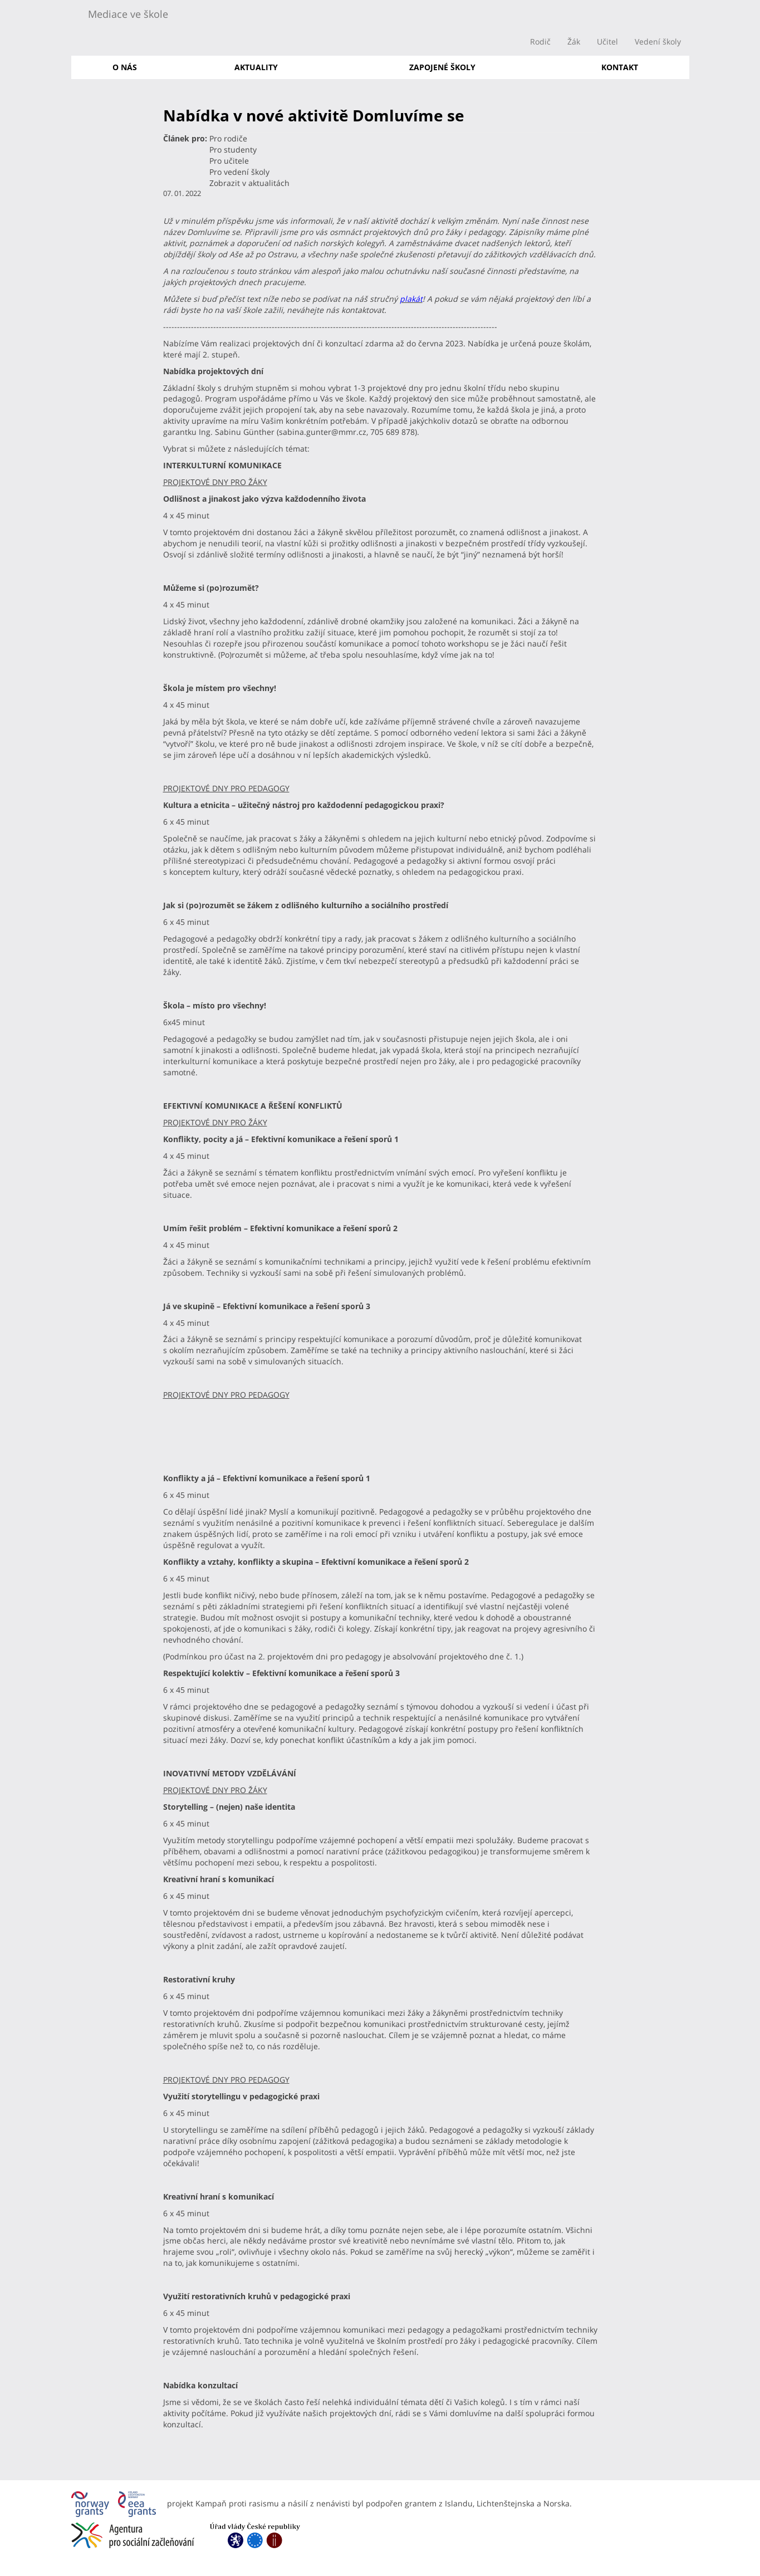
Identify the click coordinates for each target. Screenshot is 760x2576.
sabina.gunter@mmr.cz (322, 432)
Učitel (607, 41)
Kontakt (619, 67)
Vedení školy (658, 41)
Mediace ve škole (128, 14)
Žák (573, 41)
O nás (124, 67)
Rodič (540, 41)
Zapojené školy (442, 67)
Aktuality (256, 67)
